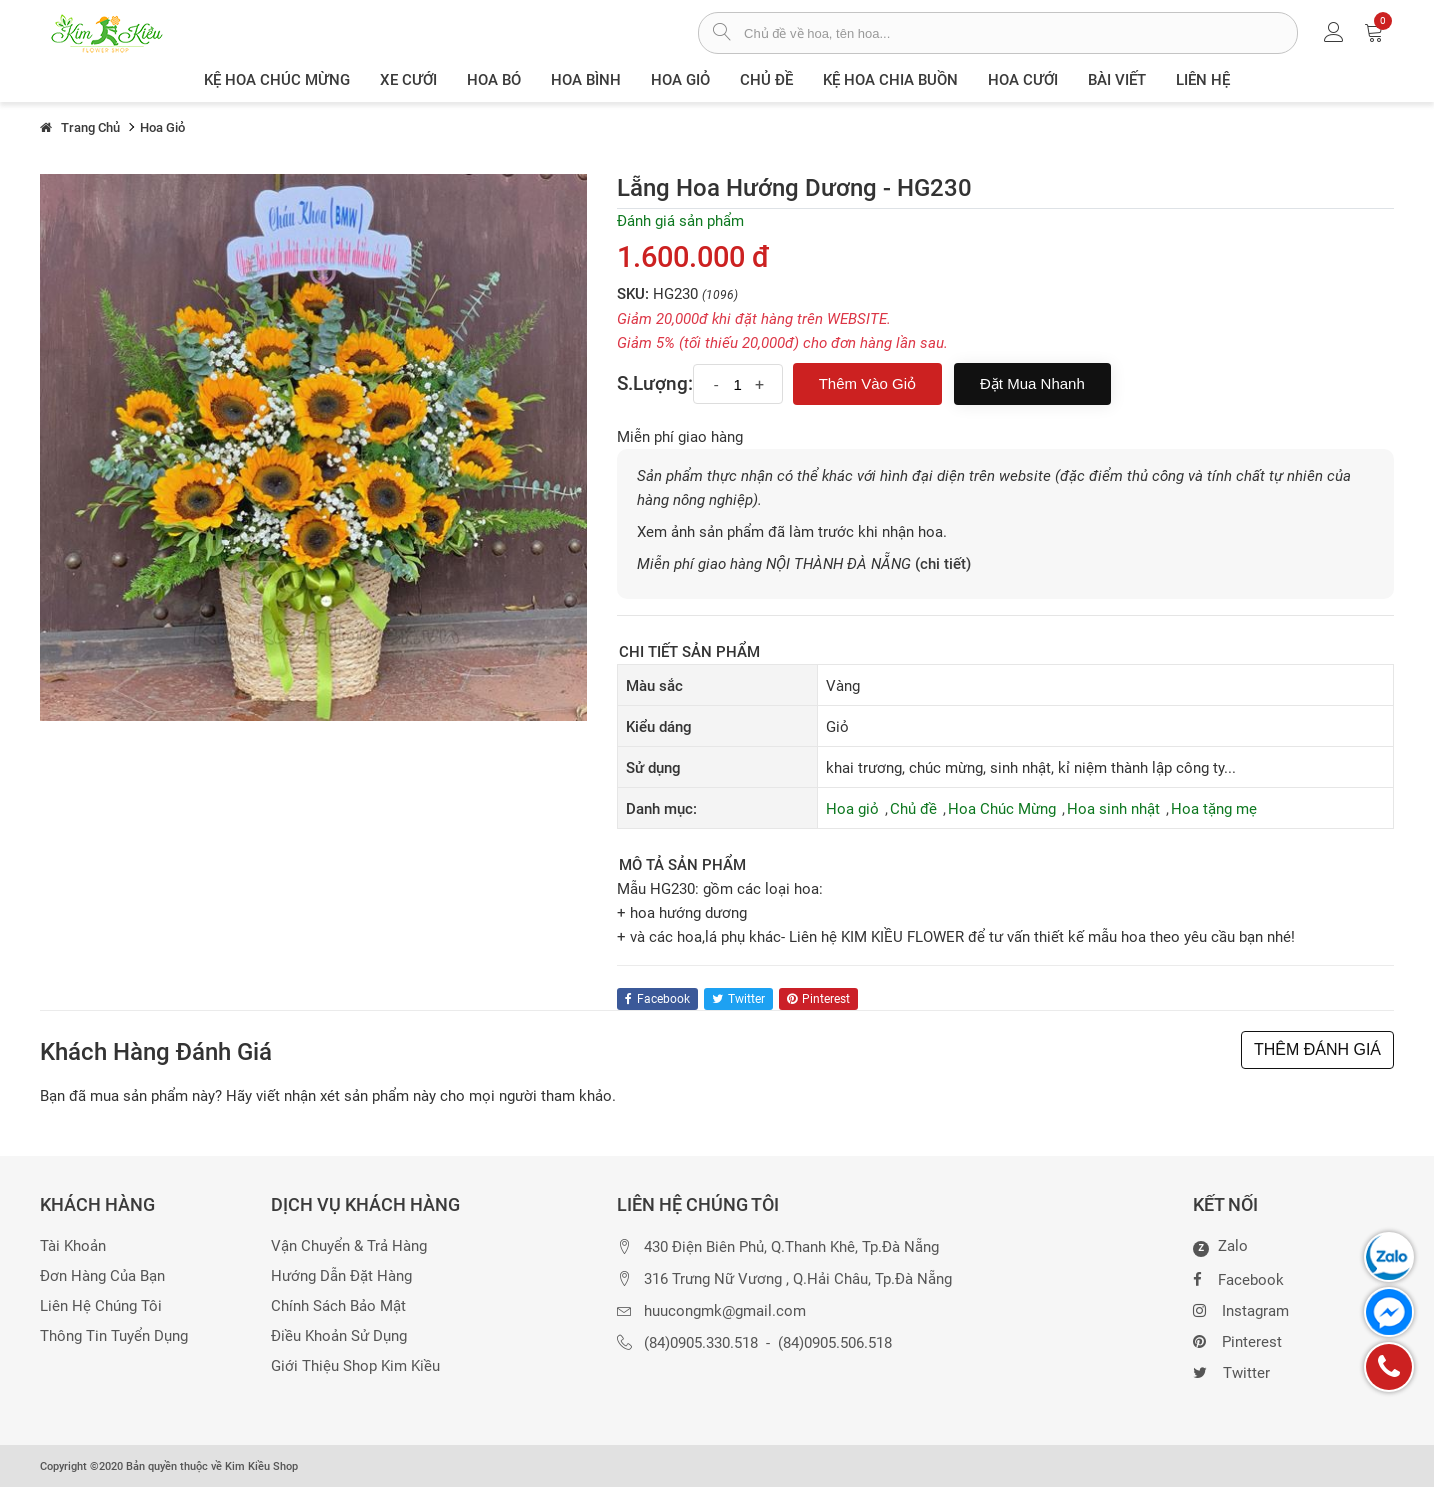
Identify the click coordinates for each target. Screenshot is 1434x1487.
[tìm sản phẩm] (721, 34)
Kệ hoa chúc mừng (277, 80)
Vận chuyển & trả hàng (349, 1246)
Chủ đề (766, 80)
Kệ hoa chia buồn (890, 80)
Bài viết (1117, 80)
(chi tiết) (943, 564)
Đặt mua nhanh (1032, 383)
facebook (657, 999)
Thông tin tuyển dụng (114, 1336)
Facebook (1238, 1278)
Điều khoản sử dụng (339, 1336)
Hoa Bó (494, 80)
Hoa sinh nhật (1113, 809)
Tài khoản (73, 1246)
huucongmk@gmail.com (725, 1311)
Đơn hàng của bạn (102, 1276)
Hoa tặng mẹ (1214, 809)
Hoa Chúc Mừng (1002, 809)
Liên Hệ (1203, 80)
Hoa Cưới (1023, 80)
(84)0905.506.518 (835, 1343)
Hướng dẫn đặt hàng (341, 1276)
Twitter (1231, 1371)
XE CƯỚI (408, 80)
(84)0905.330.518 (701, 1343)
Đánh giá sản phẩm (680, 221)
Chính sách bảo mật (338, 1306)
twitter (738, 999)
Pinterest (1237, 1340)
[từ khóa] (1020, 33)
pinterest (818, 999)
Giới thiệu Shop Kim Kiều (355, 1366)
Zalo (1220, 1247)
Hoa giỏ (680, 80)
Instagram (1241, 1309)
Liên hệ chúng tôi (101, 1306)
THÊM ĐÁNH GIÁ (1317, 1049)
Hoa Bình (586, 80)
